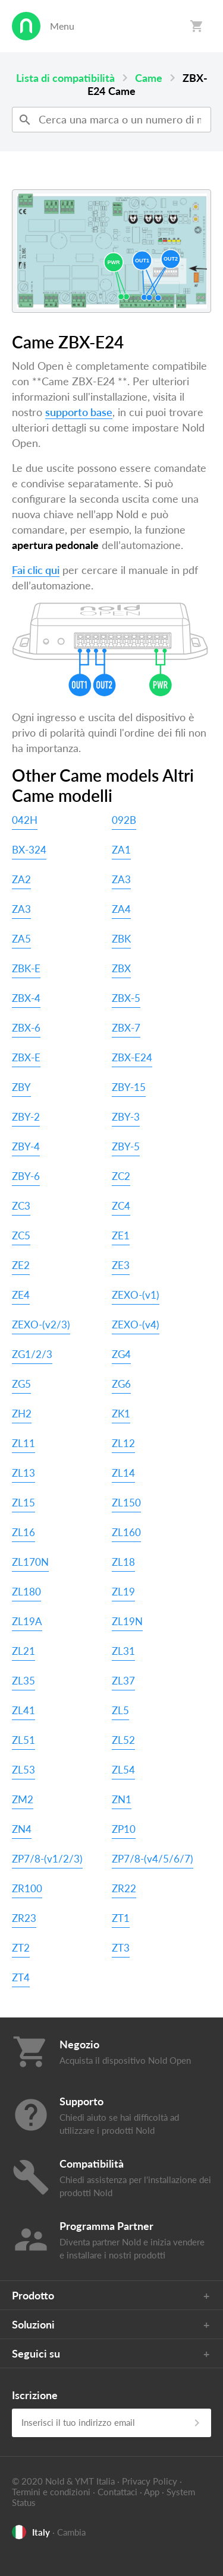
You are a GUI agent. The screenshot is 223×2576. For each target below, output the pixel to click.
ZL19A (27, 1621)
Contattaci (117, 2491)
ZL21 (23, 1651)
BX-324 (29, 849)
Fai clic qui (35, 569)
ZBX (121, 968)
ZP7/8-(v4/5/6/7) (152, 1858)
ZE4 (21, 1295)
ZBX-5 (126, 998)
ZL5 (120, 1710)
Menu (62, 25)
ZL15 (23, 1502)
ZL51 (23, 1740)
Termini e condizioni (51, 2491)
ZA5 (21, 938)
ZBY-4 (26, 1146)
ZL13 (23, 1473)
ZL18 (123, 1562)
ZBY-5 (126, 1146)
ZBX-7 (126, 1027)
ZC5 (21, 1235)
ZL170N (30, 1562)
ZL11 (23, 1443)
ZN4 (22, 1829)
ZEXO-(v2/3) (41, 1324)
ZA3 (121, 879)
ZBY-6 (26, 1176)
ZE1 (121, 1235)
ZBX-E (26, 1057)
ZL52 (123, 1740)
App (151, 2491)
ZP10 (124, 1829)
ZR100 (27, 1888)
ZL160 (126, 1532)
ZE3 (121, 1265)
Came (148, 77)
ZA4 (121, 909)
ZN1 (121, 1799)
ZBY (21, 1087)
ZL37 (123, 1680)
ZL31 (123, 1651)
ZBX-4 (26, 998)
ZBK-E (26, 968)
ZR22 (124, 1888)
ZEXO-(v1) (135, 1295)
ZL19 (123, 1591)
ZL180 (26, 1591)
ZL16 (23, 1532)
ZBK (121, 938)
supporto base (78, 411)
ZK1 (121, 1413)
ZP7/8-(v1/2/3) (47, 1858)
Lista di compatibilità (65, 77)
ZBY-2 (26, 1117)
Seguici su (36, 2353)
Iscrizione (35, 2394)
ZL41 (23, 1710)
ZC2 (121, 1176)
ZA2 (21, 879)
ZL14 (123, 1473)
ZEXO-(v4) (135, 1324)
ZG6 (121, 1384)
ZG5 (21, 1384)
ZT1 (121, 1918)
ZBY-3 (126, 1117)
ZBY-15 (129, 1087)
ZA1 (121, 849)
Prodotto (33, 2295)
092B (124, 820)
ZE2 (21, 1265)
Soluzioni (33, 2324)
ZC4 (121, 1206)
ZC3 (21, 1206)
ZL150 (126, 1502)
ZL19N (127, 1621)
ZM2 (22, 1799)
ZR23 (24, 1918)
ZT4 (21, 1977)
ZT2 (21, 1947)
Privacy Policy (149, 2481)
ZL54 (123, 1769)
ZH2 (22, 1413)
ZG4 (121, 1354)
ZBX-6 (26, 1027)
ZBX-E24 (132, 1057)
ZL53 (23, 1769)
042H (24, 820)
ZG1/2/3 (32, 1354)
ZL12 (123, 1443)
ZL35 (23, 1680)
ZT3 (121, 1947)
